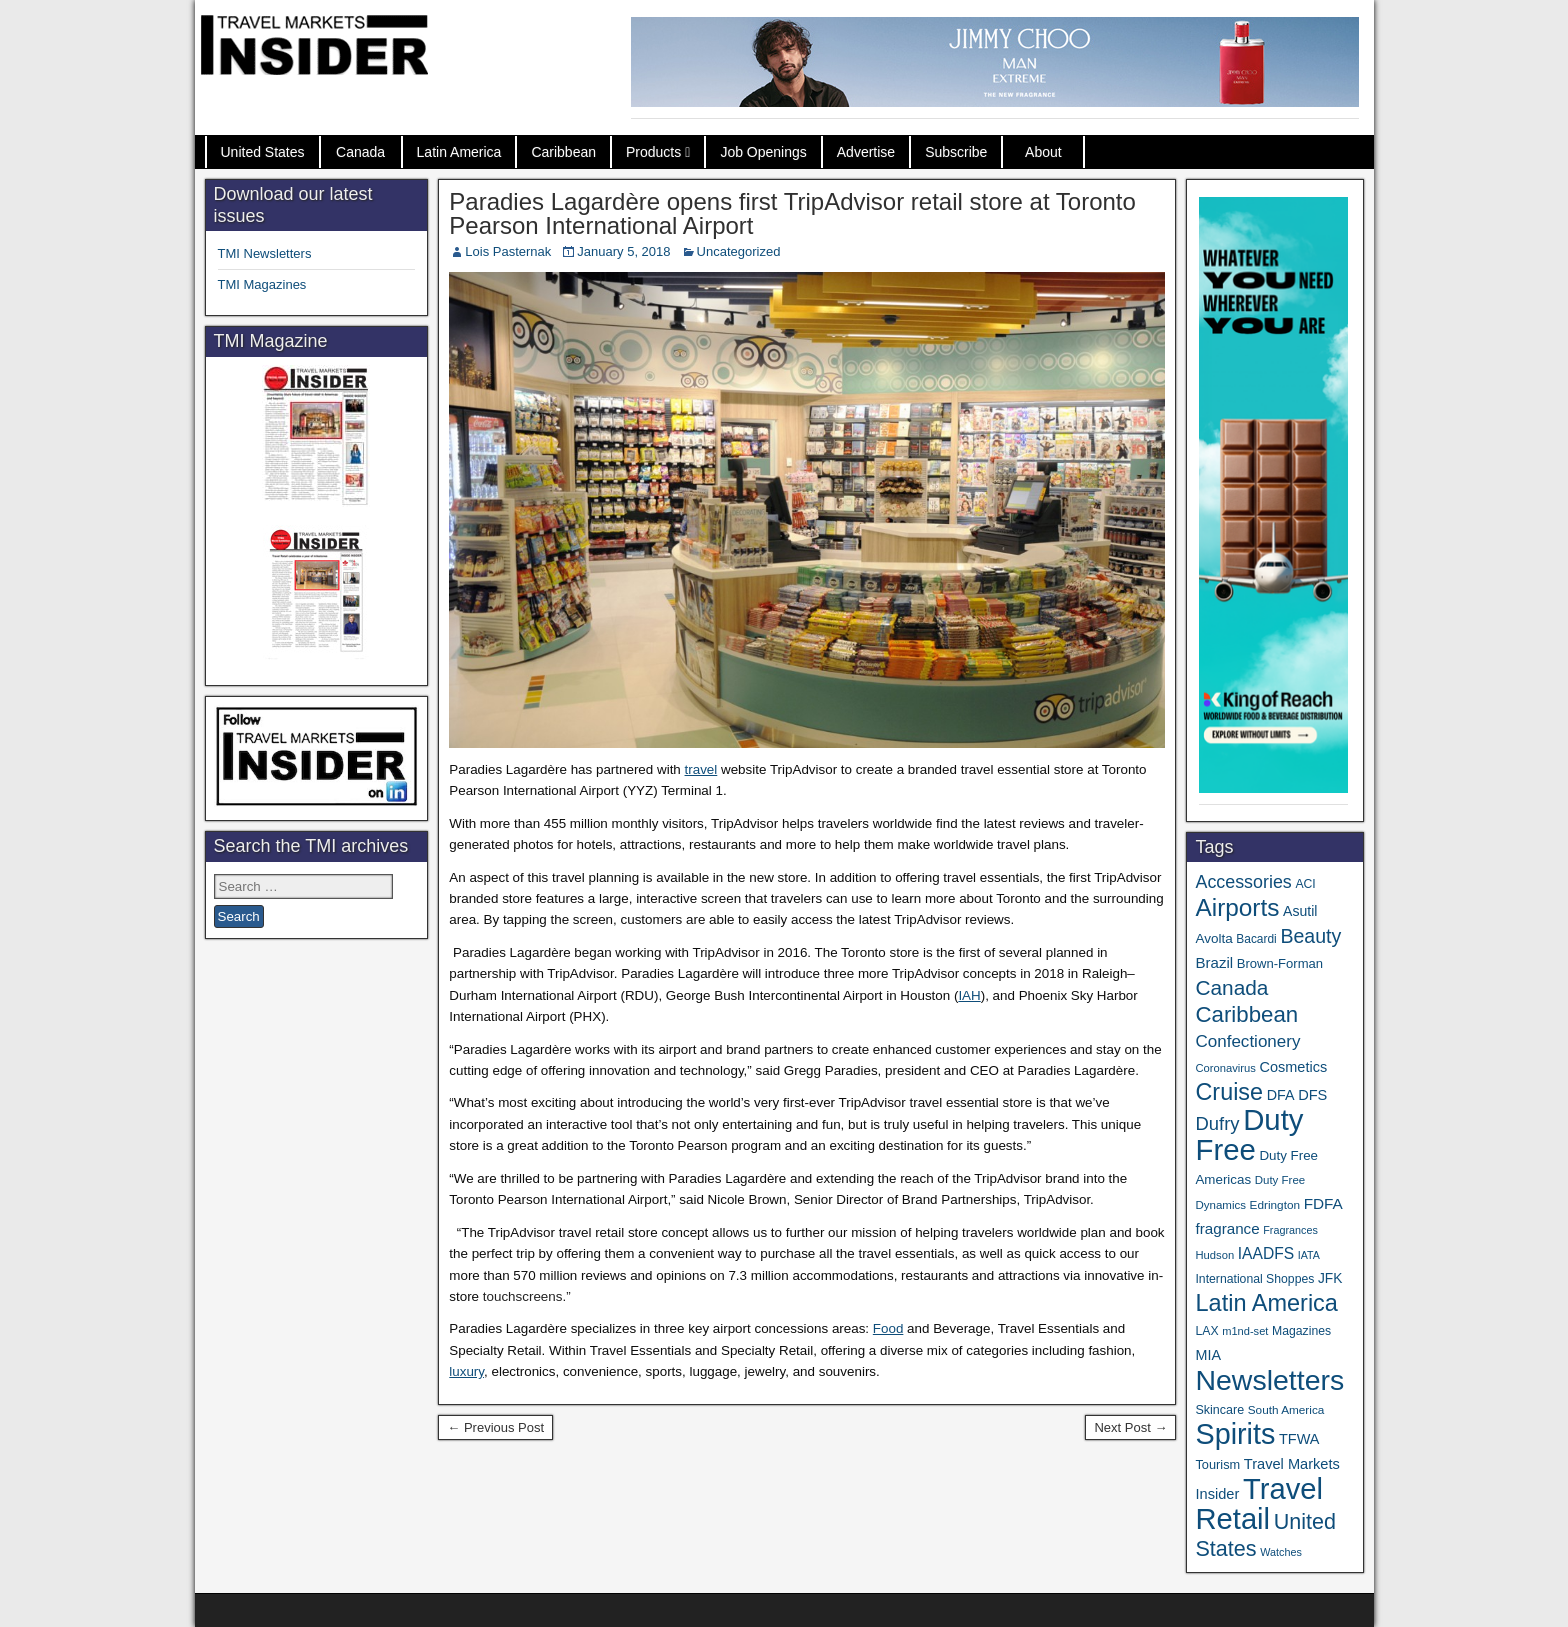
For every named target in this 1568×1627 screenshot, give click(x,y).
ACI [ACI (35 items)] (1305, 884)
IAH (969, 995)
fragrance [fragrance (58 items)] (1227, 1228)
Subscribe (956, 152)
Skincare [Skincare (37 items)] (1219, 1410)
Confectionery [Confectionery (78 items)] (1247, 1041)
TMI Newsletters (265, 253)
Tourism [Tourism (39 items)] (1217, 1464)
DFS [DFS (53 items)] (1312, 1095)
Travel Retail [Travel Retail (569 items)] (1259, 1504)
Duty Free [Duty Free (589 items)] (1249, 1134)
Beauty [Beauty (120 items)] (1310, 936)
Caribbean (563, 152)
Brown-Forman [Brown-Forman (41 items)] (1280, 963)
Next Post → (1130, 1427)
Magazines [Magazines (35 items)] (1301, 1331)
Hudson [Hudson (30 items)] (1214, 1255)
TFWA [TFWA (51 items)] (1299, 1439)
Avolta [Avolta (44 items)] (1213, 938)
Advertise (866, 152)
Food (888, 1328)
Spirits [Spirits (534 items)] (1235, 1434)
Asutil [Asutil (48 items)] (1300, 911)
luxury (466, 1371)
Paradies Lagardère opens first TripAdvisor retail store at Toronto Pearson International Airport (792, 213)
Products (653, 152)
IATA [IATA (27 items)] (1309, 1255)
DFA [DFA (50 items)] (1281, 1095)
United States (263, 152)
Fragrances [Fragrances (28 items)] (1290, 1230)
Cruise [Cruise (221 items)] (1229, 1092)
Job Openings (763, 152)
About (1043, 152)
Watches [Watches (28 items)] (1281, 1552)
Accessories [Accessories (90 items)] (1243, 882)
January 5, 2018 (623, 251)
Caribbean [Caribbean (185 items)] (1246, 1014)
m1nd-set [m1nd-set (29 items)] (1245, 1331)
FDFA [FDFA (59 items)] (1323, 1203)
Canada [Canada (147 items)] (1231, 987)
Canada (360, 152)
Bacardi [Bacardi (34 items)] (1256, 939)
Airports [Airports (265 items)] (1237, 907)
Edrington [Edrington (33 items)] (1275, 1204)
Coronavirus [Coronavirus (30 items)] (1225, 1068)
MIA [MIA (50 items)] (1207, 1355)
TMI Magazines (262, 284)
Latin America (459, 152)
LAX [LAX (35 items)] (1206, 1331)
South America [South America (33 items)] (1286, 1409)
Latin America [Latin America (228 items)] (1266, 1303)
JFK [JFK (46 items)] (1330, 1278)
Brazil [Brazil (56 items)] (1214, 962)
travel (701, 769)
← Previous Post (495, 1427)
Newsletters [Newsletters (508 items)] (1269, 1380)
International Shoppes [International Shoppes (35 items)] (1254, 1279)
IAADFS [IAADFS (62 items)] (1266, 1253)
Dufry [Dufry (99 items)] (1217, 1123)
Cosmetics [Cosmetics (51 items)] (1294, 1067)
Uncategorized (739, 251)
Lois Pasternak (508, 251)
